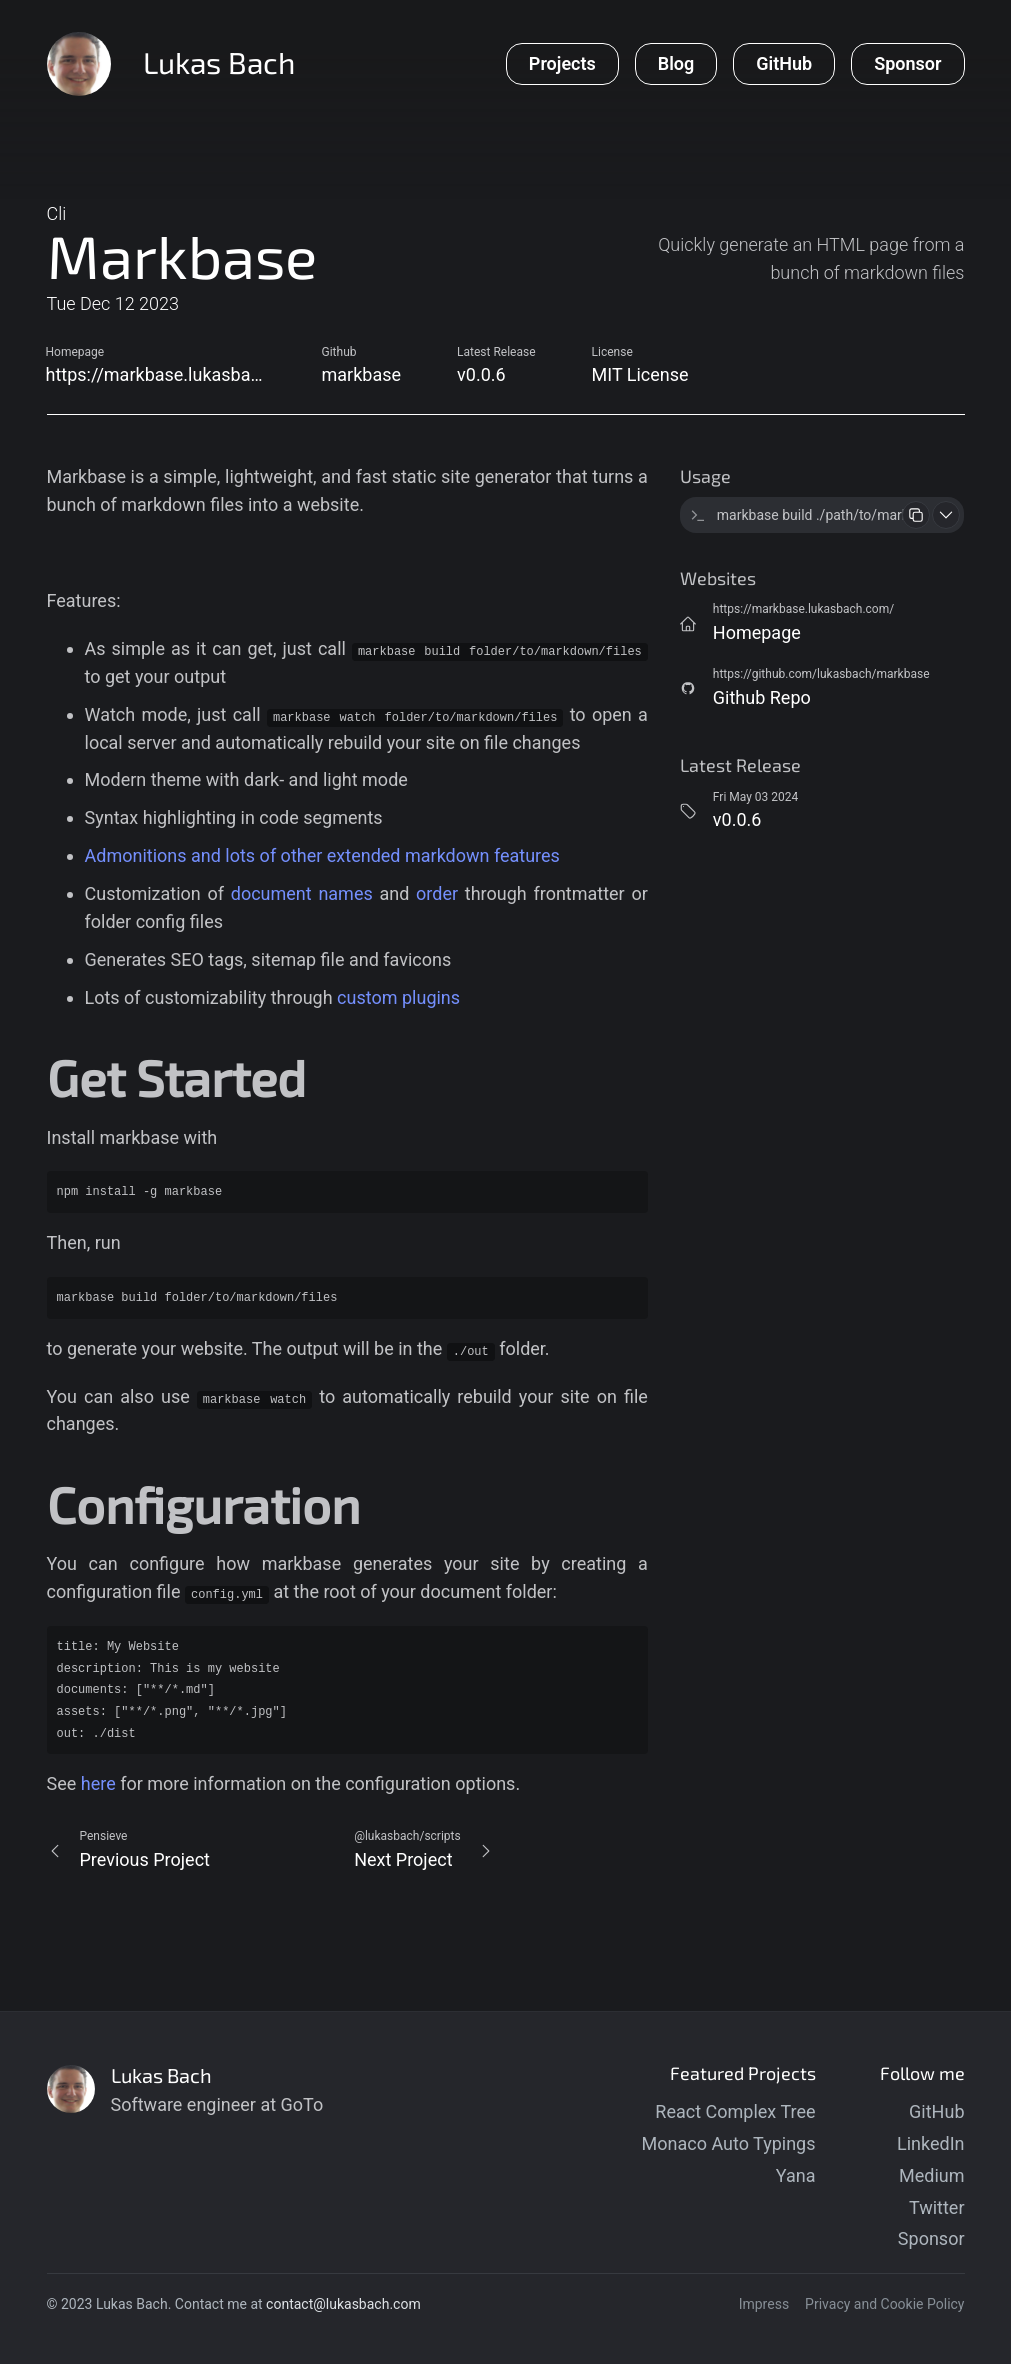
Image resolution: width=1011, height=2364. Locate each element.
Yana (796, 2175)
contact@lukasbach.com (343, 2304)
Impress (764, 2304)
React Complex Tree (735, 2111)
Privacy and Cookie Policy (884, 2304)
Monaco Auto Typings (729, 2143)
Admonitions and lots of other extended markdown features (322, 855)
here (98, 1783)
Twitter (937, 2207)
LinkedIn (931, 2143)
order (437, 893)
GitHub (936, 2111)
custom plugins (398, 997)
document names (302, 893)
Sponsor (931, 2238)
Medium (932, 2175)
